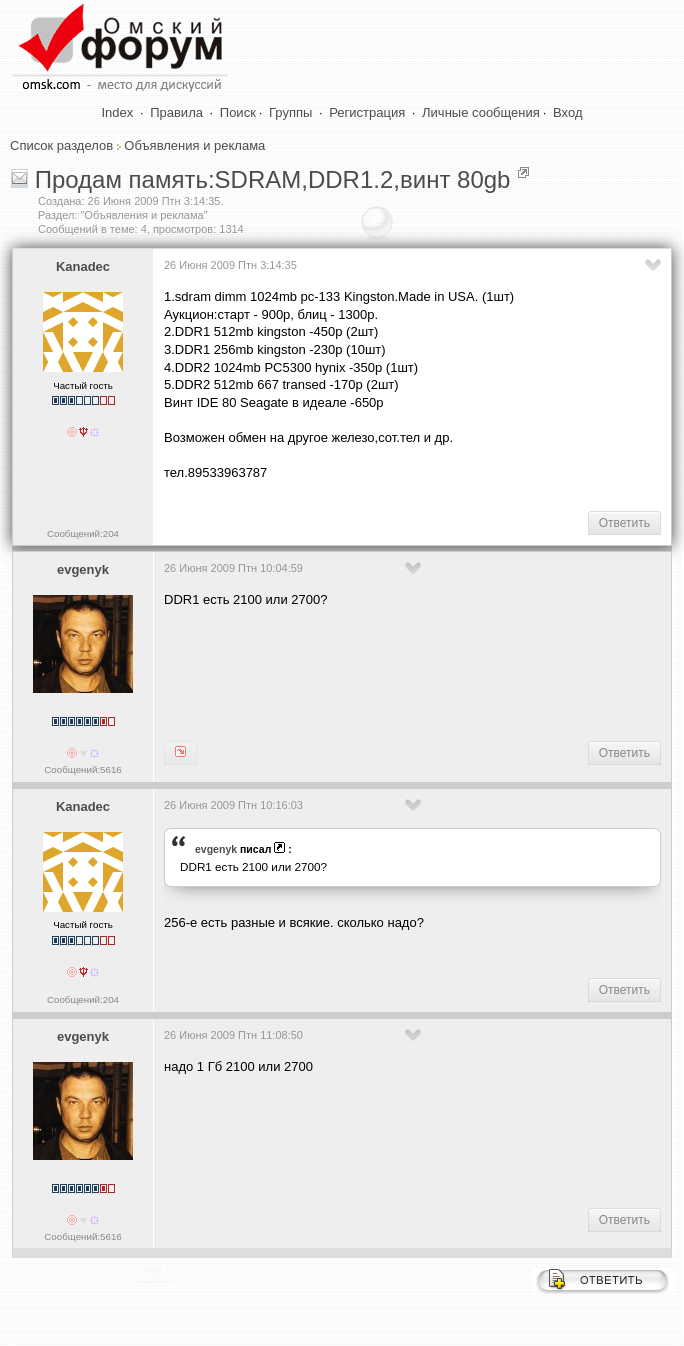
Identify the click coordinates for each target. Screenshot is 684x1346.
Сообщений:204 (83, 533)
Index (118, 112)
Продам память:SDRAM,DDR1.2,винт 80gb (273, 179)
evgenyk (83, 569)
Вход (567, 112)
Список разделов (61, 145)
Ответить (624, 523)
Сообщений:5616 (82, 769)
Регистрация (367, 112)
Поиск (238, 112)
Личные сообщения (481, 112)
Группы (290, 112)
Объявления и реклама (194, 145)
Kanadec (83, 266)
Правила (176, 112)
